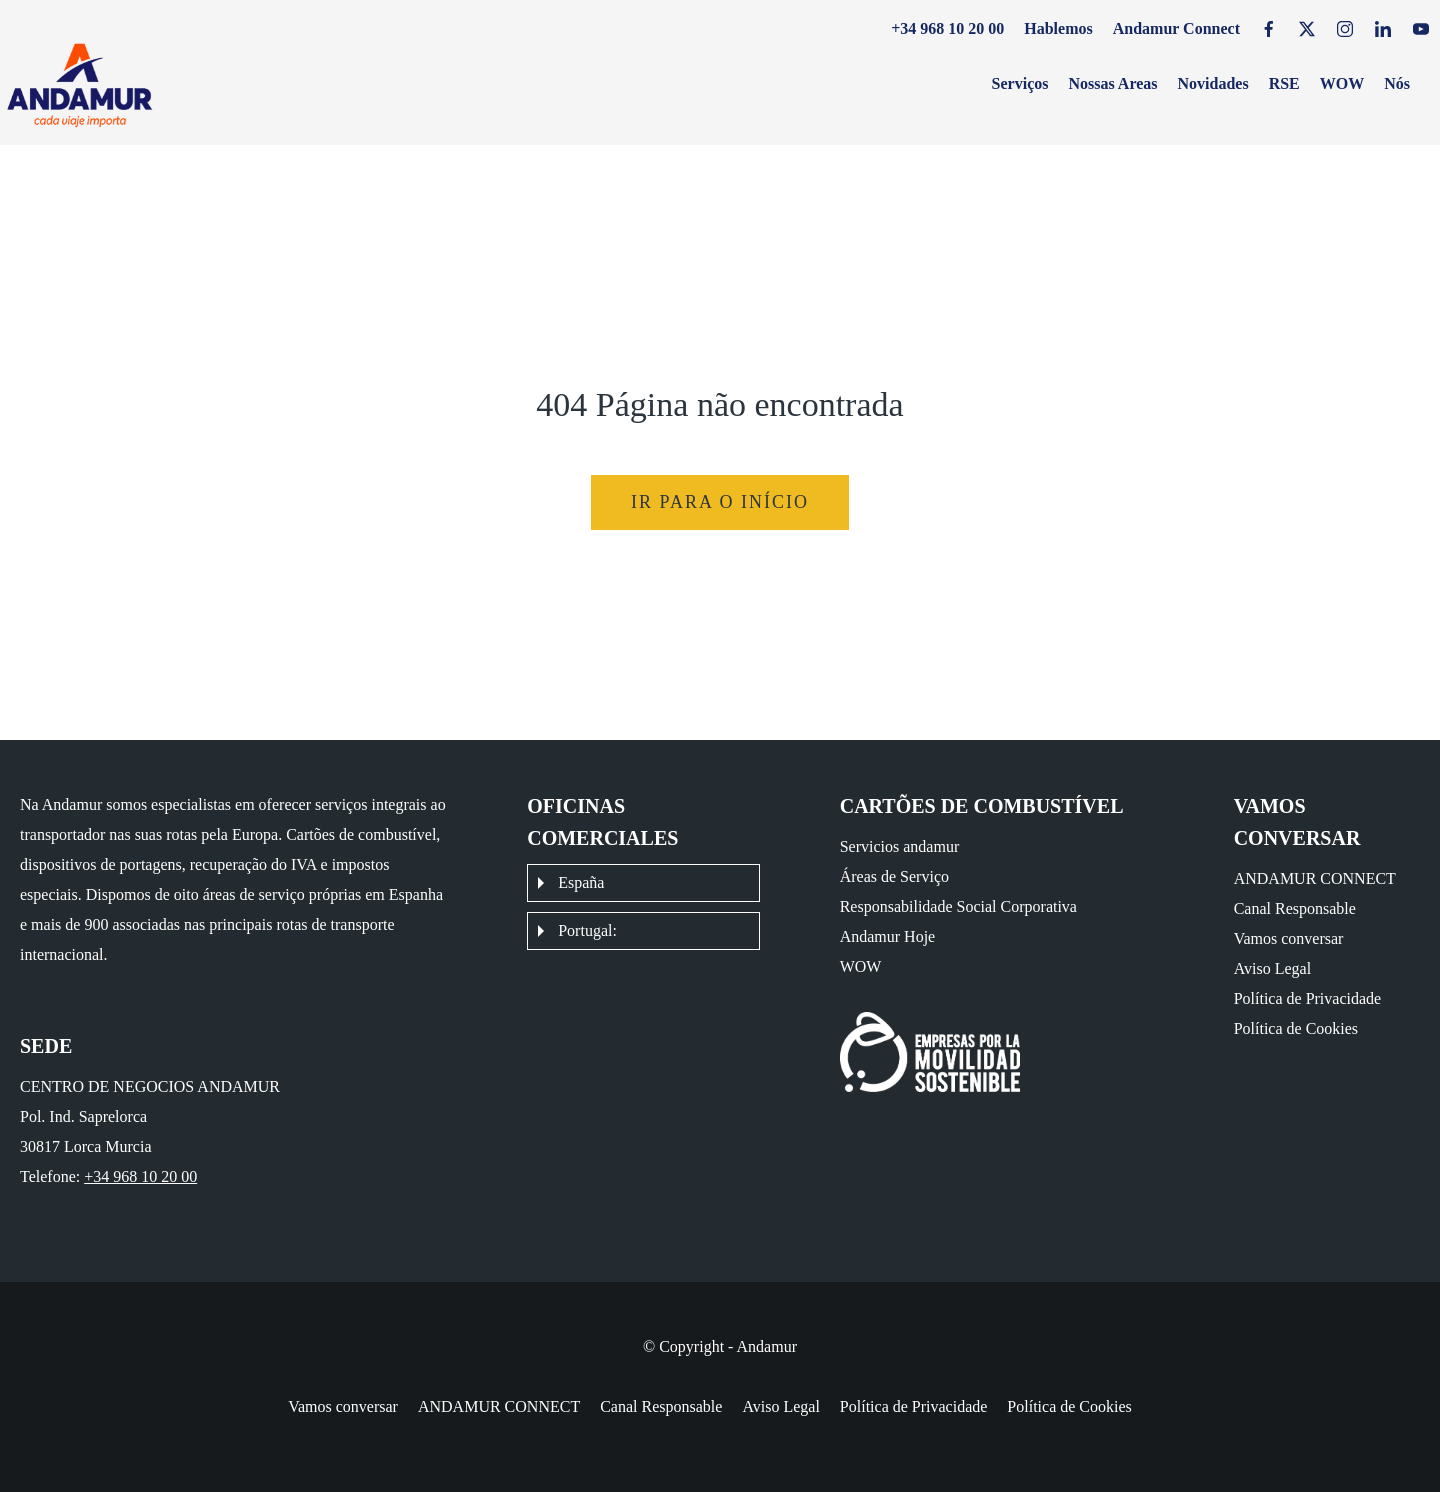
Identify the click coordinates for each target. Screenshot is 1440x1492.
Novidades (1213, 83)
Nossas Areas (1112, 83)
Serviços (1020, 83)
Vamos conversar (1289, 938)
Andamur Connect (1176, 28)
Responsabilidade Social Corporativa (958, 906)
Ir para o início (720, 502)
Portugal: (587, 930)
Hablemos (1058, 28)
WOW (1342, 83)
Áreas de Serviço (894, 876)
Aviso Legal (1272, 968)
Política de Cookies (1296, 1028)
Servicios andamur (900, 846)
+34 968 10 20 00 (947, 28)
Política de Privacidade (1308, 998)
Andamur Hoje (888, 936)
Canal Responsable (1295, 908)
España (581, 882)
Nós (1397, 83)
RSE (1284, 83)
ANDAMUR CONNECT (1315, 878)
